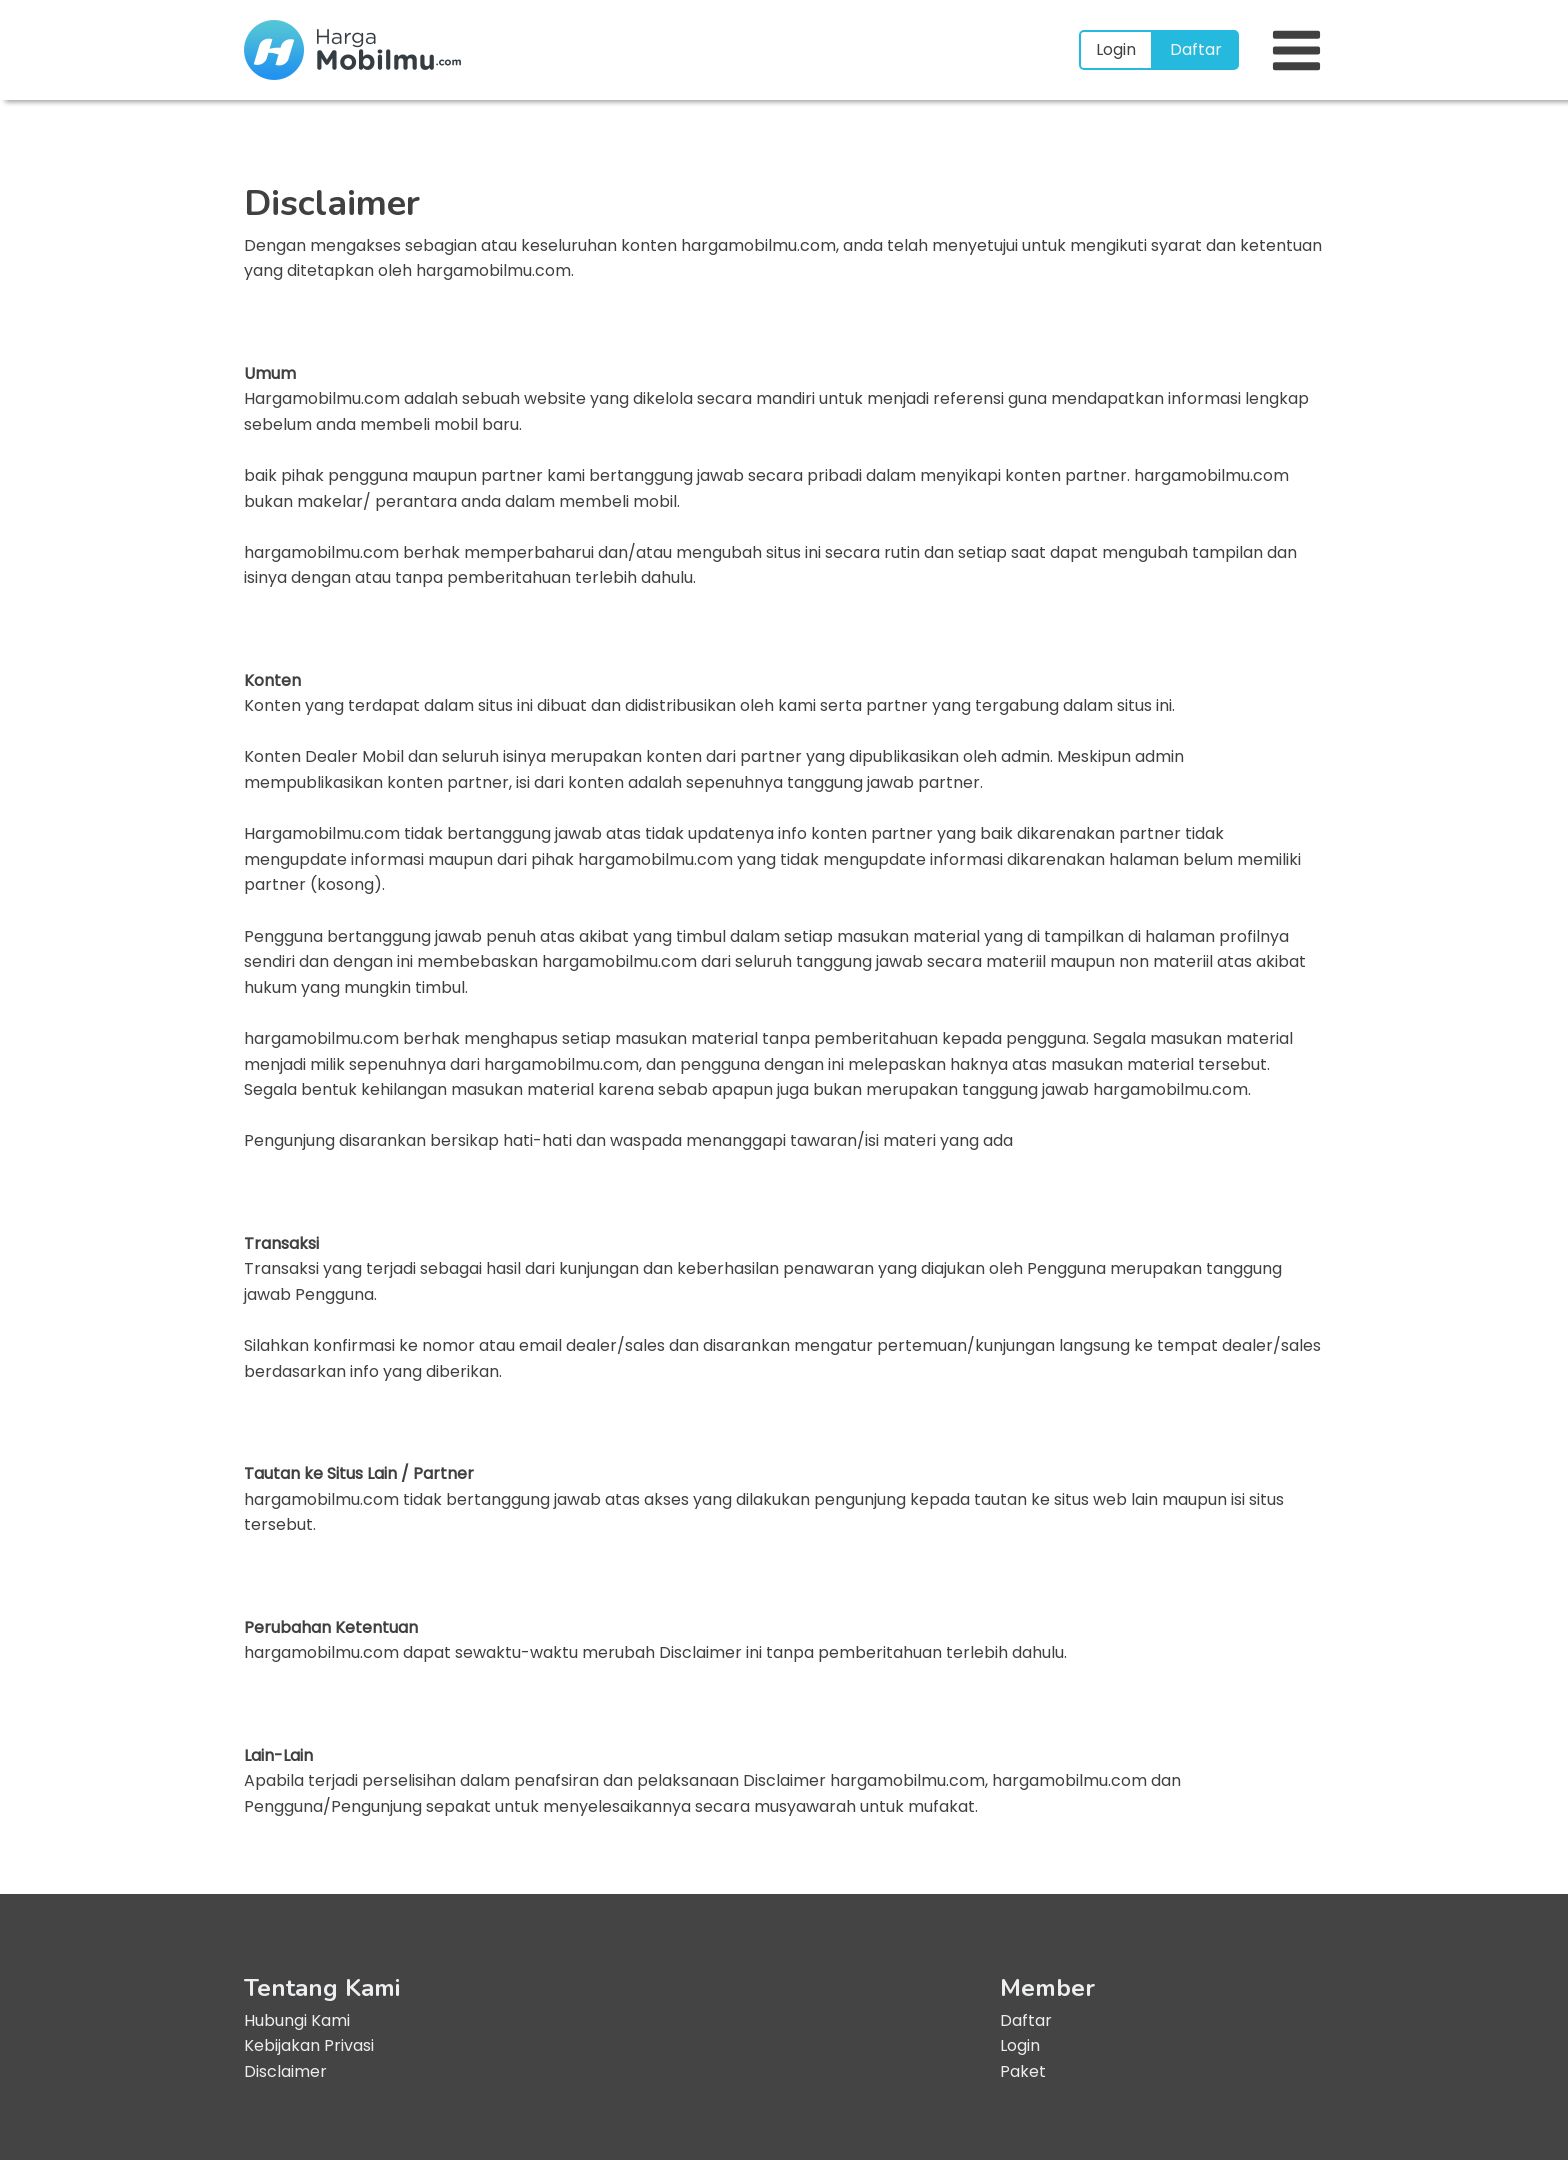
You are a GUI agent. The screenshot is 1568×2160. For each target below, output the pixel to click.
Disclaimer (285, 2071)
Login (1116, 49)
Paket (1023, 2071)
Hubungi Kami (297, 2020)
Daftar (1196, 49)
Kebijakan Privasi (309, 2045)
